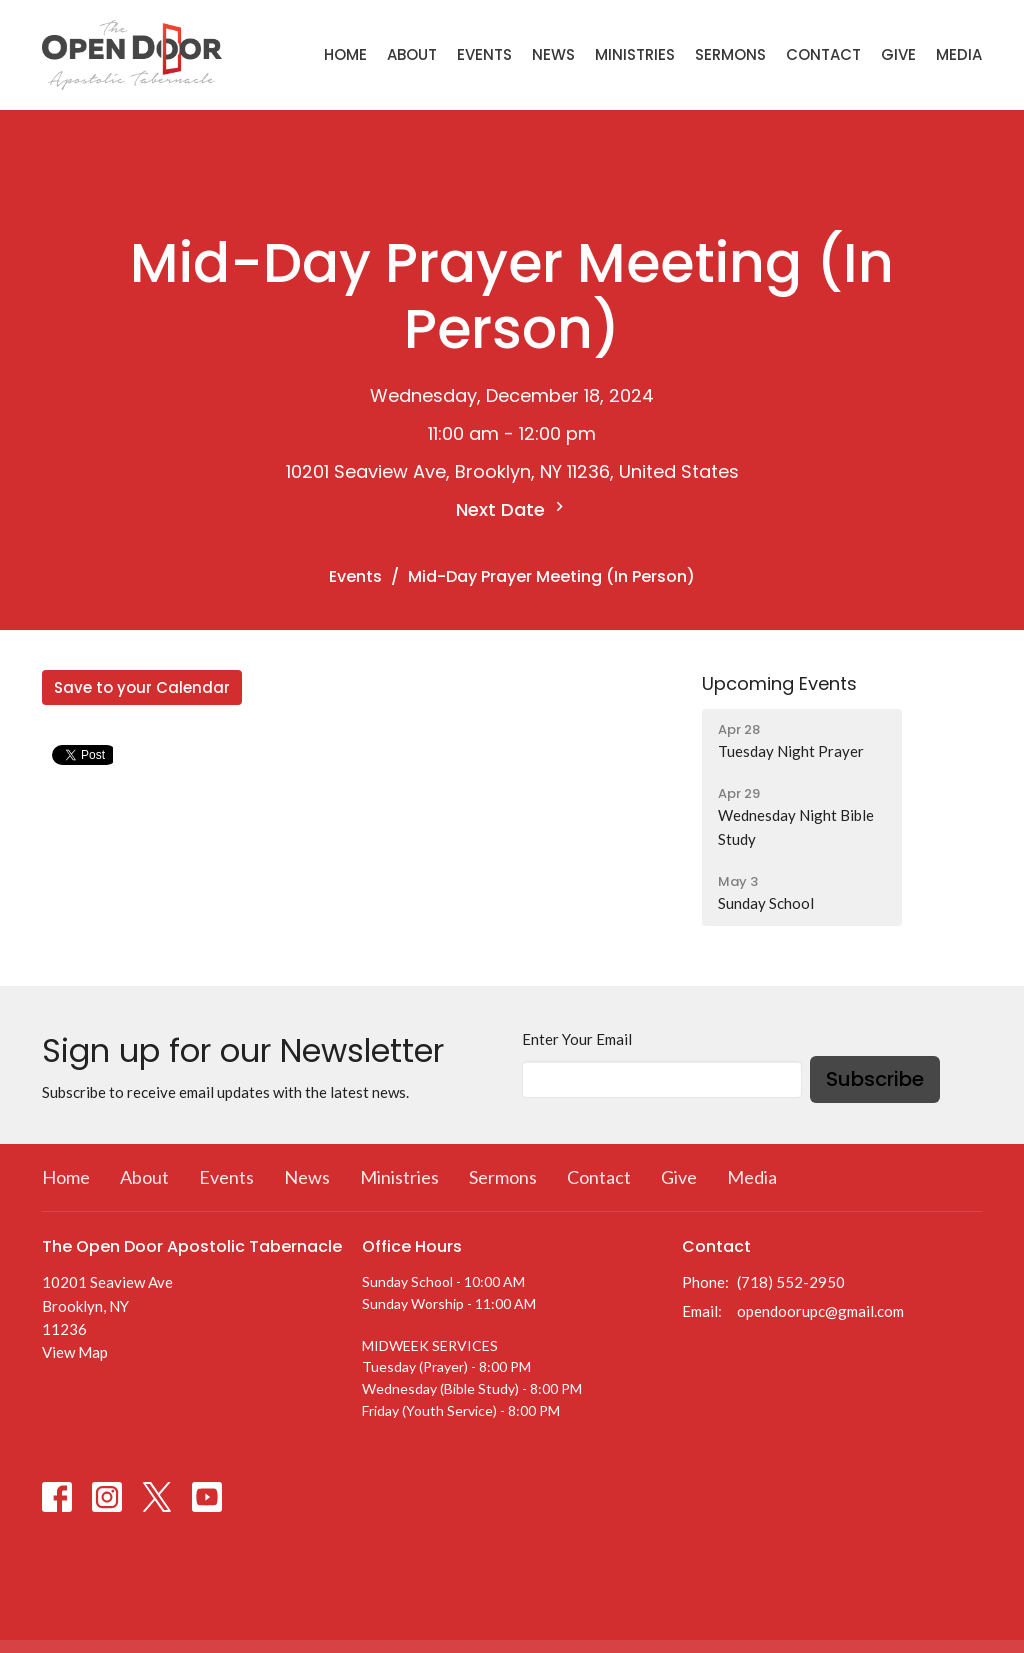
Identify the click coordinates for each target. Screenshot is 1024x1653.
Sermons (730, 54)
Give (898, 54)
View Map (75, 1352)
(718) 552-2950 (791, 1282)
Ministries (635, 54)
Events (484, 54)
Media (959, 54)
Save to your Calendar (142, 687)
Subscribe (875, 1079)
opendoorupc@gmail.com (820, 1311)
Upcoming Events (779, 683)
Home (345, 54)
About (412, 54)
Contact (823, 54)
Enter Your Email (577, 1039)
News (553, 54)
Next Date (512, 509)
